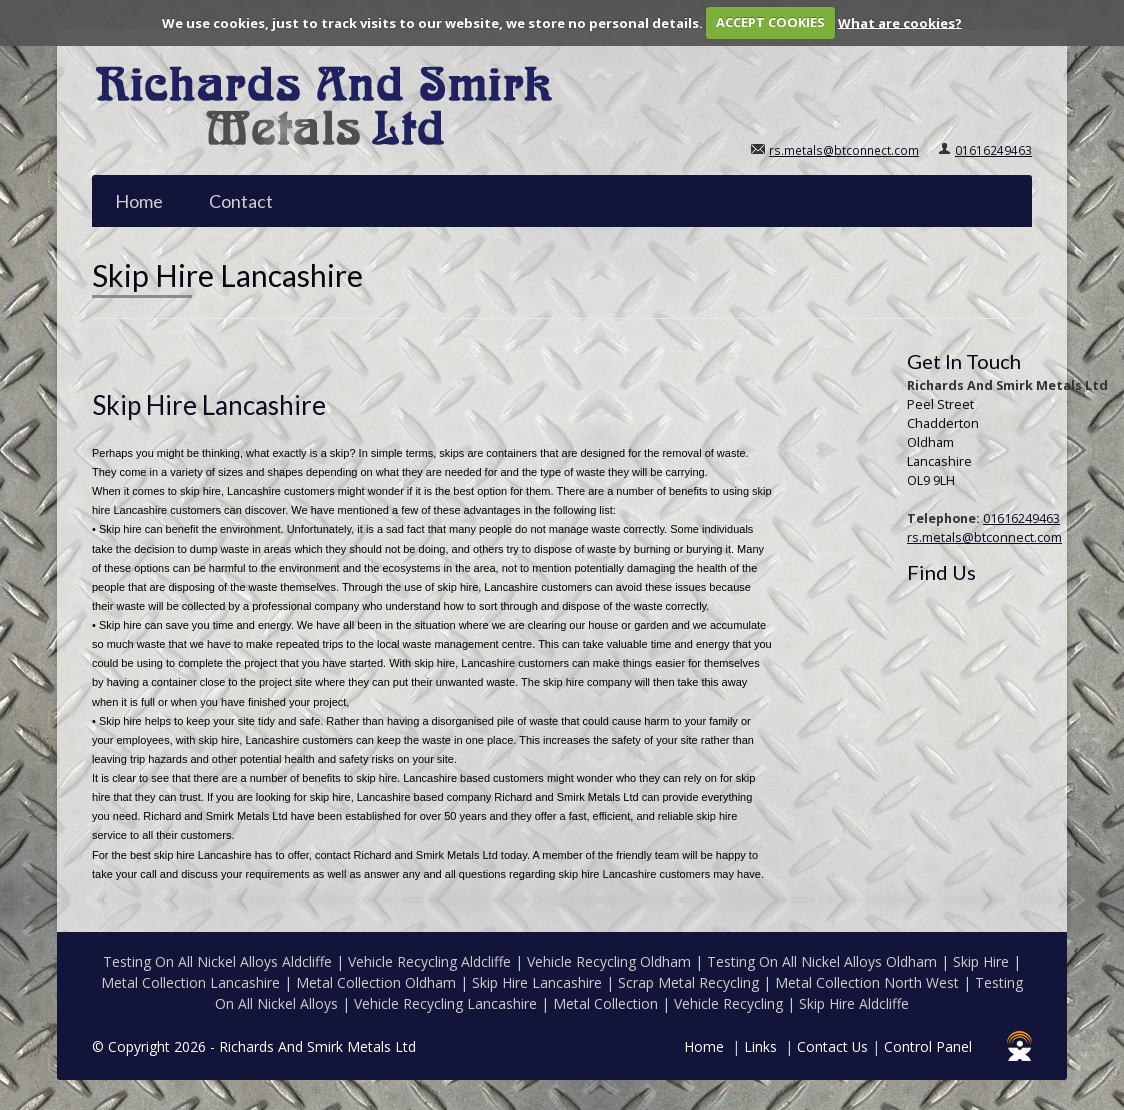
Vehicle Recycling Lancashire (447, 1003)
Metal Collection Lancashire (192, 982)
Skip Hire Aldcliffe (854, 1003)
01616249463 (993, 150)
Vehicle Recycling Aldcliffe (431, 961)
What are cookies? (900, 22)
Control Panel (928, 1046)
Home (139, 201)
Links (760, 1046)
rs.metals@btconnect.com (844, 150)
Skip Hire (983, 961)
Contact (241, 201)
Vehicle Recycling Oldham (611, 961)
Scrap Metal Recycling (690, 982)
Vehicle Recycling (730, 1003)
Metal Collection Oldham (378, 982)
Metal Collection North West (869, 982)
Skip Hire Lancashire (539, 982)
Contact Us (832, 1046)
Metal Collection (607, 1003)
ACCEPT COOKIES (770, 22)
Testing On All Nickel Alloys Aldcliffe (219, 961)
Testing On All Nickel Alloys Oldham (824, 961)
